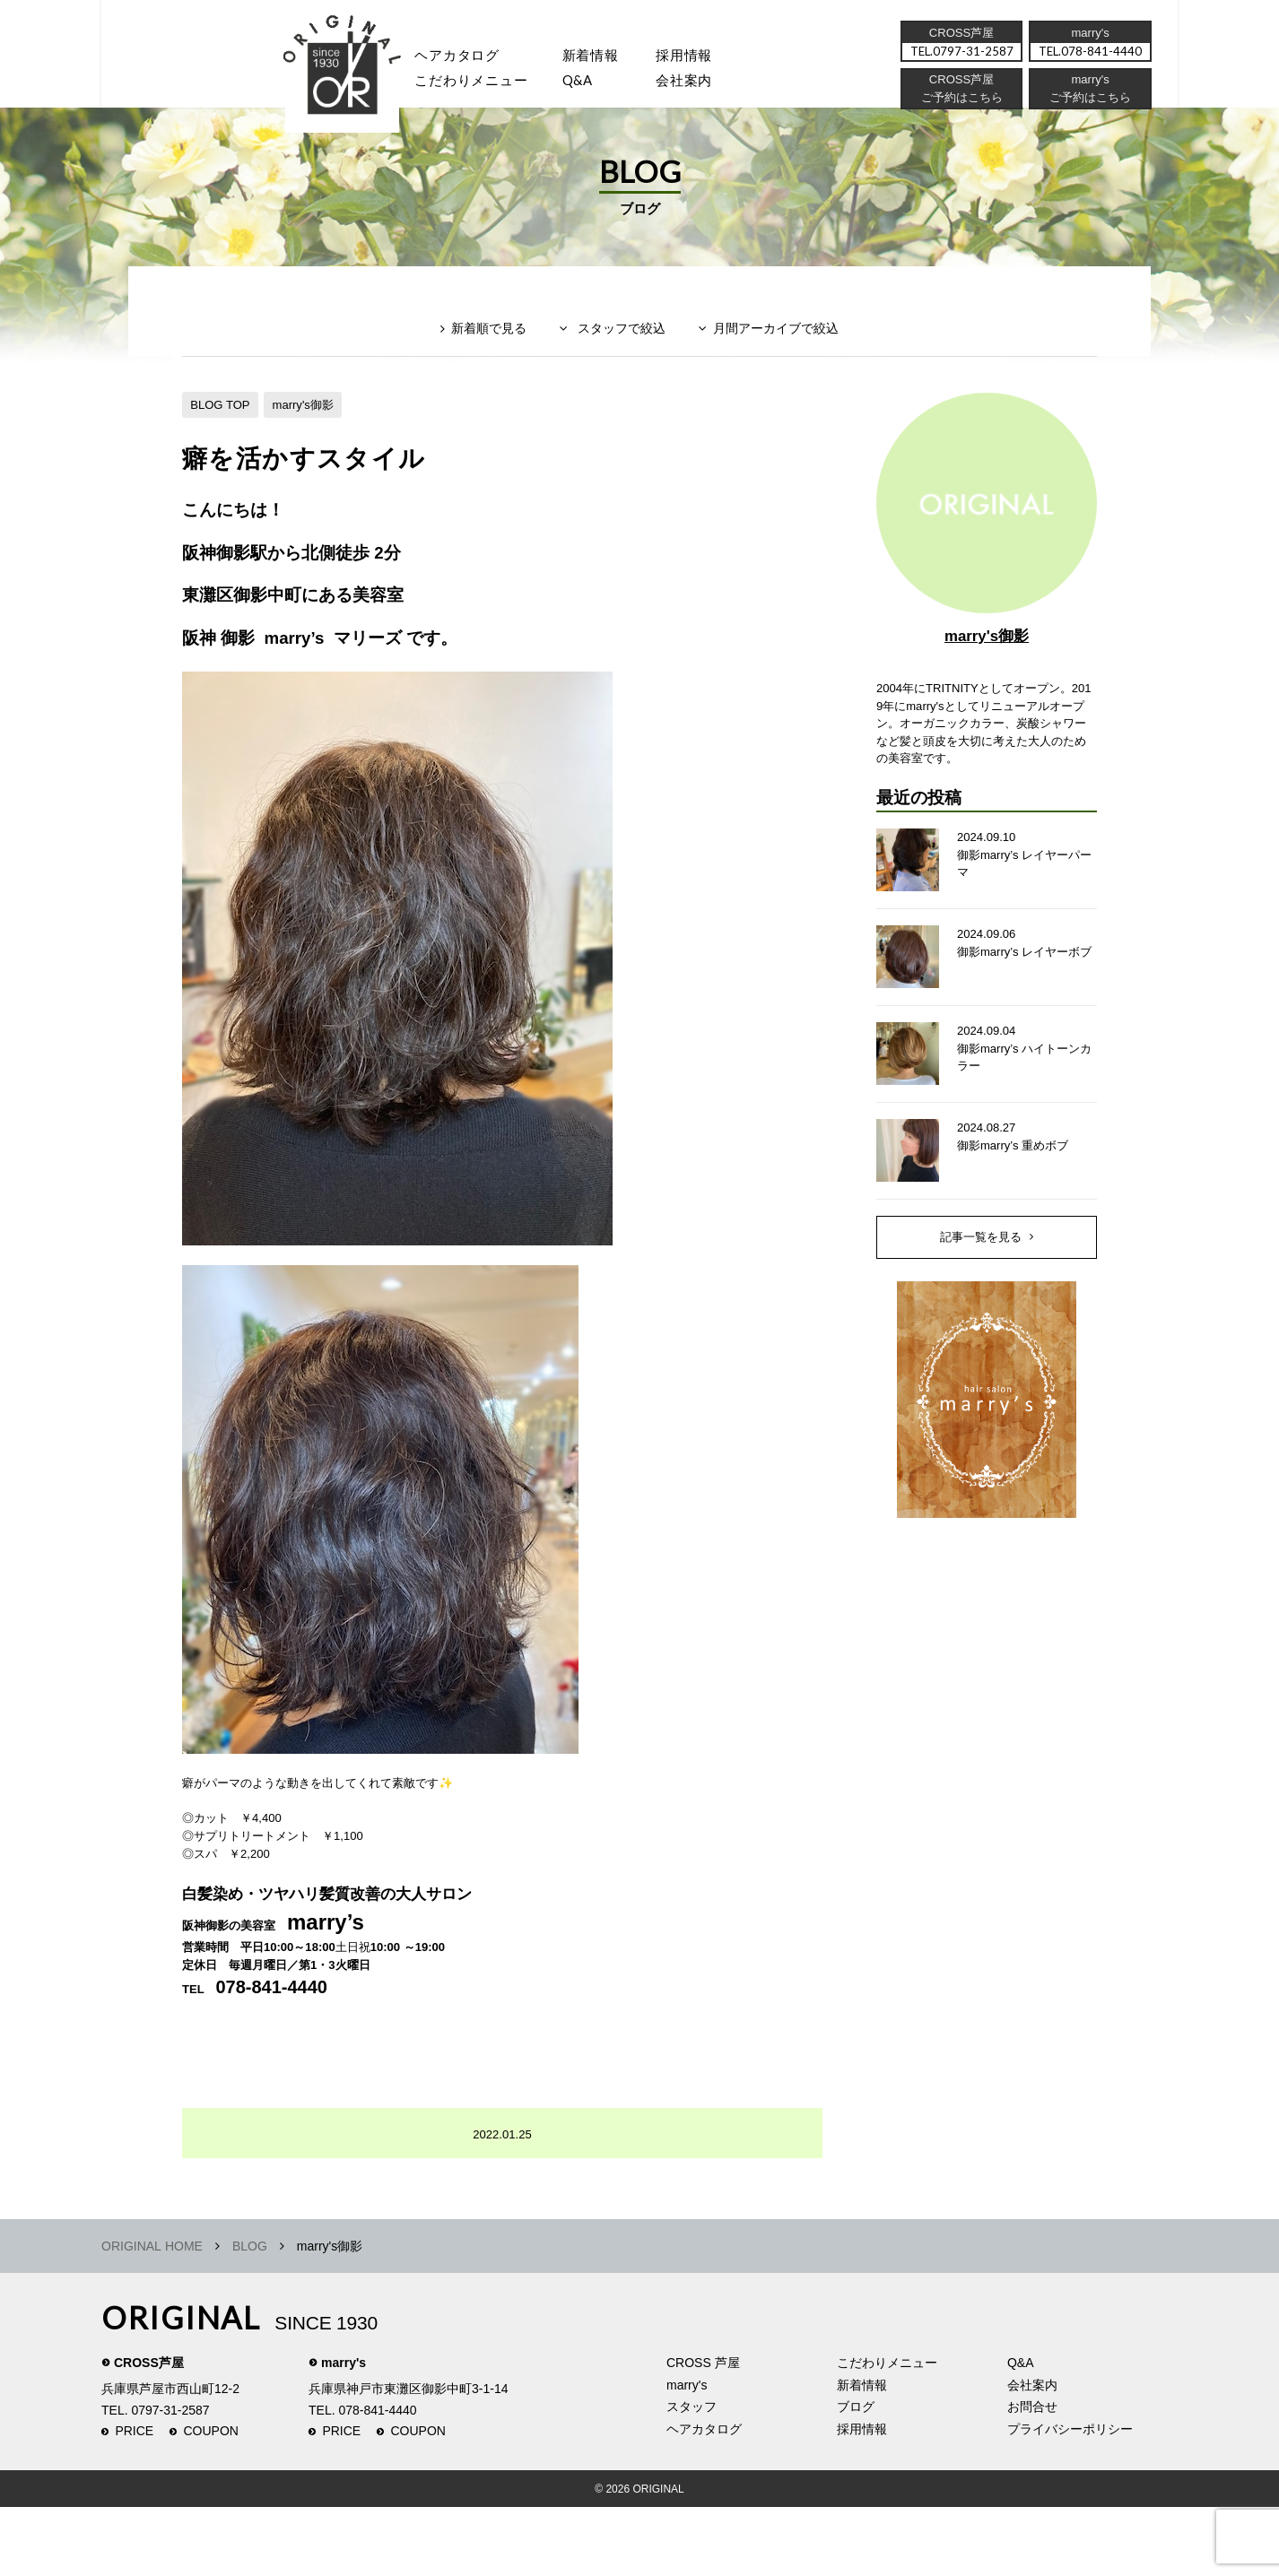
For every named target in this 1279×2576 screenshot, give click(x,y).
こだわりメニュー (887, 2431)
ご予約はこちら (1089, 103)
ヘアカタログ (467, 57)
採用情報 (711, 57)
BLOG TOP (223, 433)
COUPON (211, 2500)
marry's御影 (311, 433)
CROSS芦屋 (149, 2431)
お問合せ (1032, 2475)
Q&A (596, 85)
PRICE (134, 2500)
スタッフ (352, 85)
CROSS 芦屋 (703, 2431)
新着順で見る (477, 364)
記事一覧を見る (981, 1292)
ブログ (855, 2475)
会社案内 (711, 85)
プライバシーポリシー (1070, 2497)
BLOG (249, 2315)
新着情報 (862, 2453)
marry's (343, 2431)
